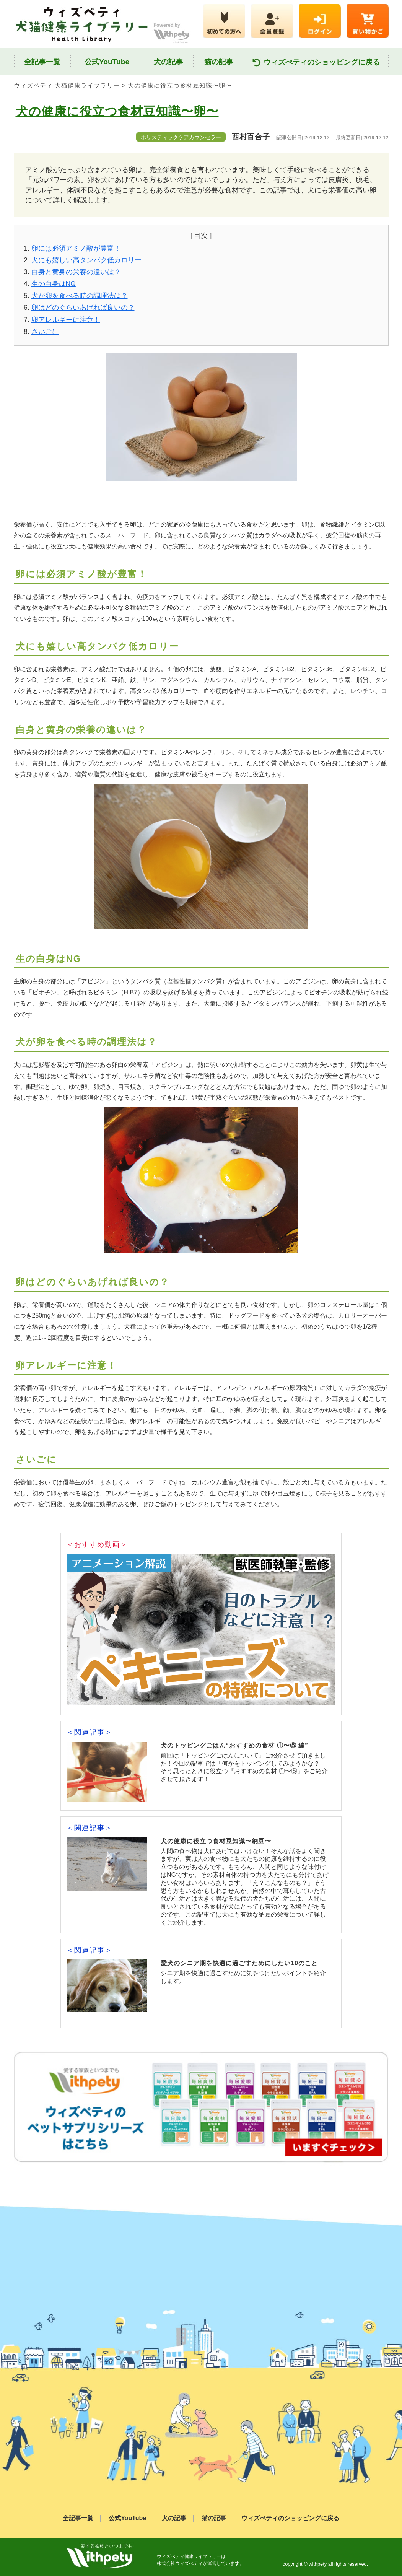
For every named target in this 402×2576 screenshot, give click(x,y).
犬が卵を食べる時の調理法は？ (79, 295)
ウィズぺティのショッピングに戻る (315, 62)
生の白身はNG (53, 284)
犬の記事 (168, 62)
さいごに (45, 331)
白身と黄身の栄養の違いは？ (76, 272)
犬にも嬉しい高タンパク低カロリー (86, 260)
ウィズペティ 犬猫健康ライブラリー (67, 85)
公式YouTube (107, 62)
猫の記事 (218, 62)
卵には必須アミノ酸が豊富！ (76, 248)
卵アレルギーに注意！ (65, 320)
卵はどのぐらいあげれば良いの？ (83, 307)
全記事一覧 (42, 62)
